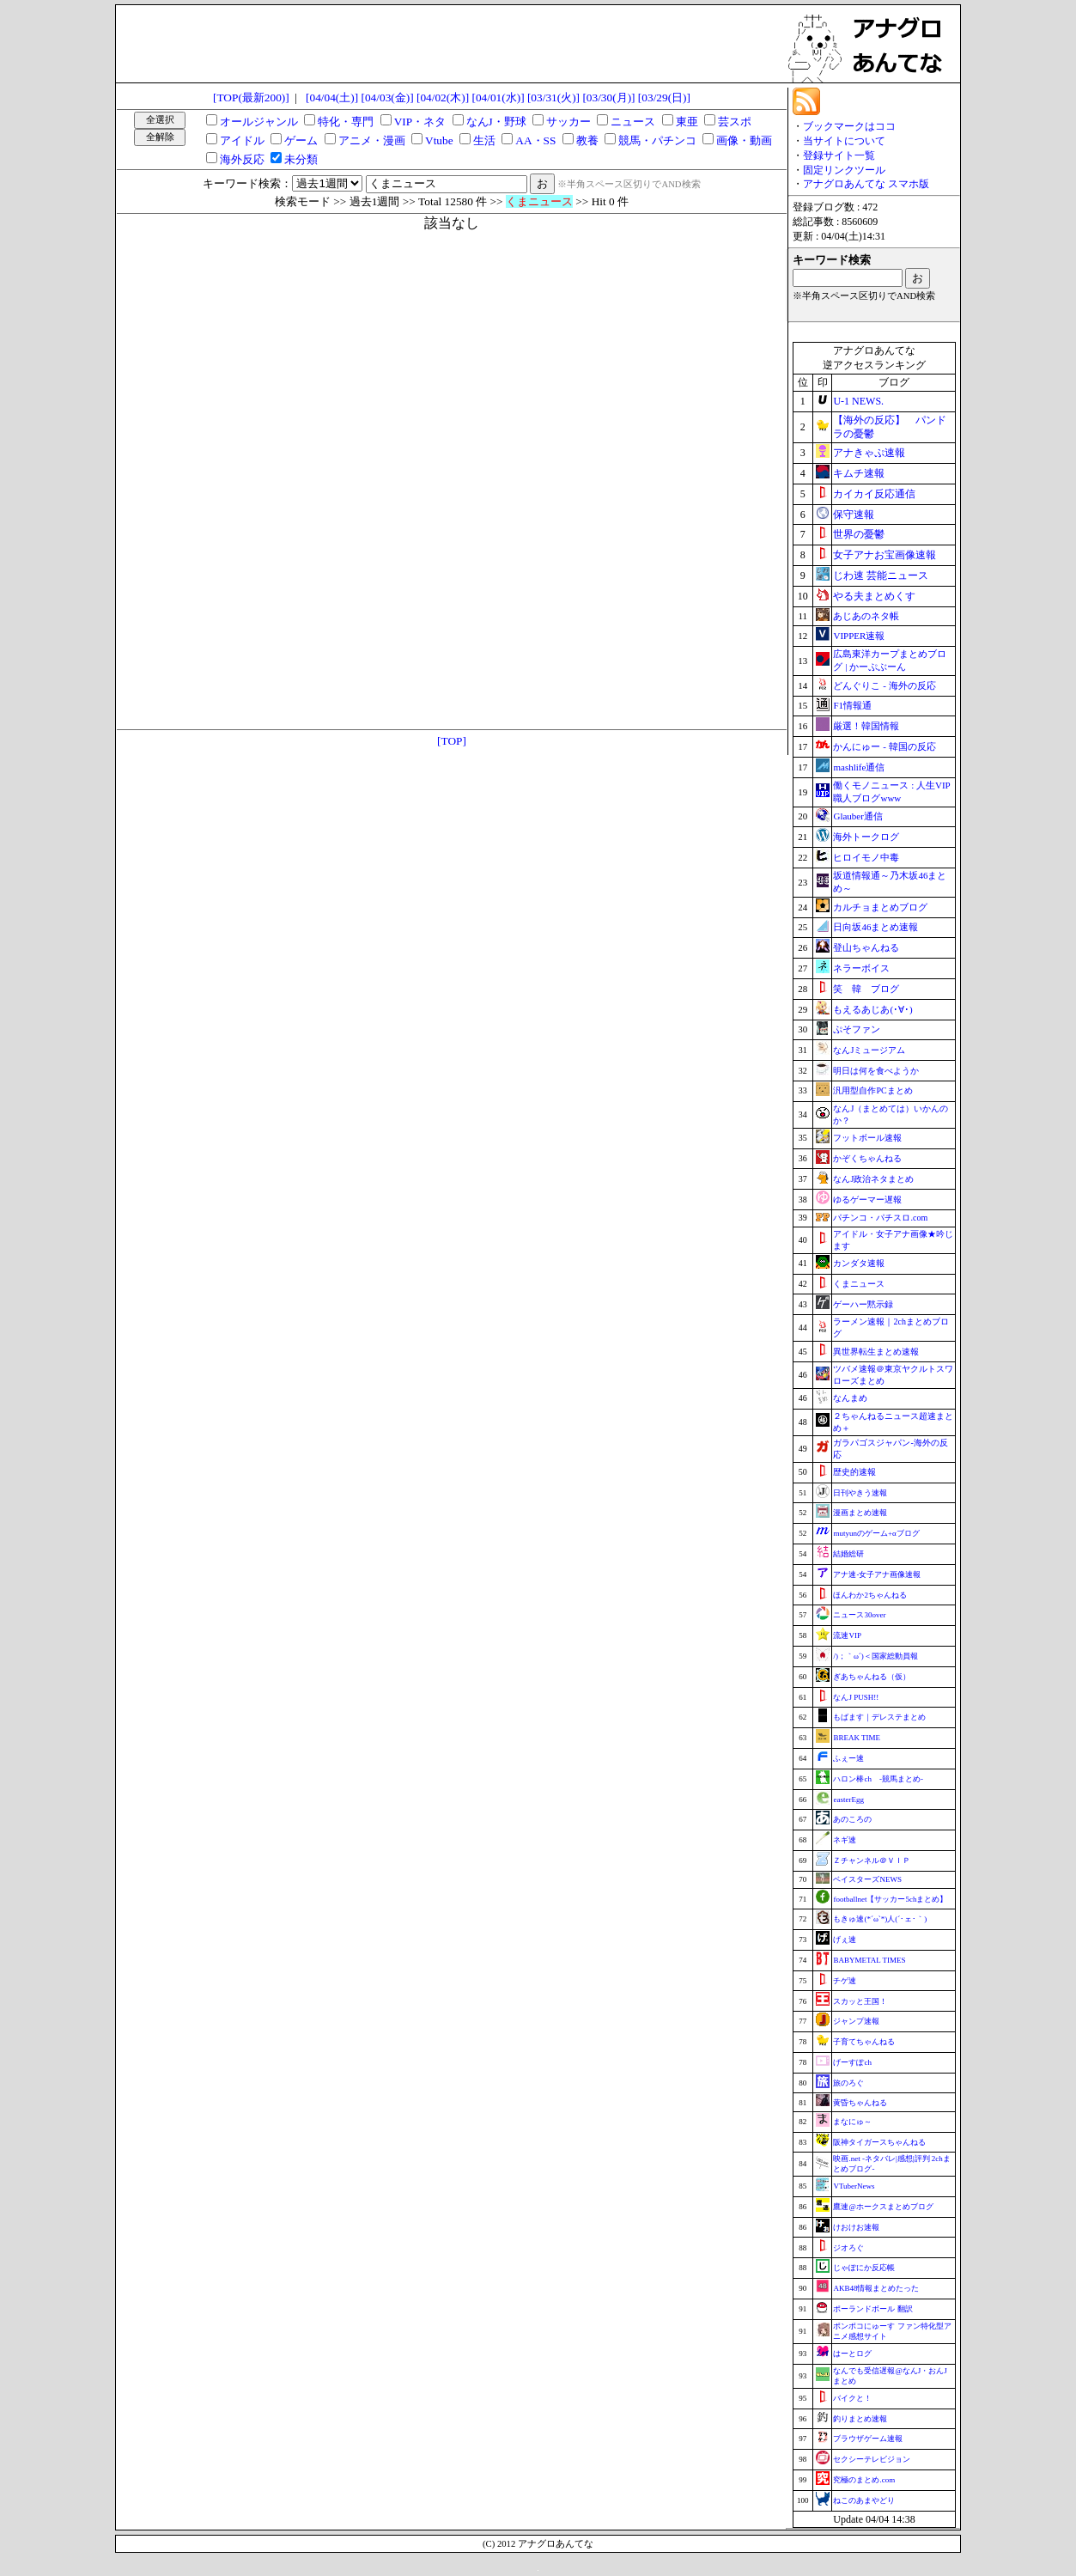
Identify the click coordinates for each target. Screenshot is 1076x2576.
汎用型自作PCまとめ (872, 1090)
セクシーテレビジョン (871, 2459)
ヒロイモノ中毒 (866, 857)
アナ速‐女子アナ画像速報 (877, 1574)
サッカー (568, 121)
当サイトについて (844, 141)
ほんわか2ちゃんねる (870, 1595)
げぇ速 (844, 1939)
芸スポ (734, 121)
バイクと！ (852, 2398)
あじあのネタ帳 (866, 616)
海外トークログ (866, 836)
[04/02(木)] (442, 97)
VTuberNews (853, 2186)
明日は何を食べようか (876, 1070)
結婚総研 (848, 1554)
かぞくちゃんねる (867, 1158)
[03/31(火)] (553, 97)
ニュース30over (859, 1615)
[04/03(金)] (388, 97)
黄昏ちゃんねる (860, 2102)
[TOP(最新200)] (251, 97)
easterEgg (848, 1799)
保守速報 (853, 515)
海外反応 (242, 159)
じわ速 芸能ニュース (880, 575)
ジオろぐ (848, 2248)
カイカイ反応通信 (874, 494)
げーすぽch (852, 2062)
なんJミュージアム (869, 1050)
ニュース (633, 121)
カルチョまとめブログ (880, 907)
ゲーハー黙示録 (863, 1304)
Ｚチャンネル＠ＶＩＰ (871, 1860)
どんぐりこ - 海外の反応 (884, 685)
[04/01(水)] (497, 97)
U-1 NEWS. (858, 401)
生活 (484, 140)
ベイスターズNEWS (867, 1879)
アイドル (242, 140)
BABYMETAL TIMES (869, 1960)
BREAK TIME (856, 1737)
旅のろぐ (848, 2083)
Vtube (439, 140)
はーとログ (852, 2353)
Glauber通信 (857, 816)
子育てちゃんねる (864, 2041)
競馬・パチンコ (657, 140)
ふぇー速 (848, 1758)
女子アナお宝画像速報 (884, 555)
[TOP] (451, 740)
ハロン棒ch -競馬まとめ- (878, 1779)
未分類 (301, 159)
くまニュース (859, 1283)
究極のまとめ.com (864, 2480)
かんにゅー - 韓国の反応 (884, 746)
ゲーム (301, 140)
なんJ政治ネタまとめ (873, 1179)
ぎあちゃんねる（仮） (871, 1676)
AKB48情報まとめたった (876, 2288)
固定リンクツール (844, 170)
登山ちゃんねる (866, 947)
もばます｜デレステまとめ (879, 1717)
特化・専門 (346, 121)
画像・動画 (744, 140)
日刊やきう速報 (860, 1493)
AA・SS (535, 140)
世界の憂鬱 (859, 534)
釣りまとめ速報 (860, 2419)
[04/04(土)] (332, 97)
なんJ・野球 (496, 121)
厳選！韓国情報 (866, 726)
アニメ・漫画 (371, 140)
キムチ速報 (859, 473)
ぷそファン (856, 1029)
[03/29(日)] (664, 97)
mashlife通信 (859, 767)
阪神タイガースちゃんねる (879, 2142)
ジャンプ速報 (856, 2021)
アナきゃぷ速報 (869, 453)
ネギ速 (844, 1840)
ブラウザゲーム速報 (868, 2438)
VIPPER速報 (859, 635)
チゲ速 (844, 1980)
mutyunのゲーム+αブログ (876, 1533)
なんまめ (850, 1398)
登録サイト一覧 (839, 155)
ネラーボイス (861, 968)
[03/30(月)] (608, 97)
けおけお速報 (856, 2227)
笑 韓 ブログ (866, 989)
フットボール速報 (867, 1137)
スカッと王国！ (860, 2001)
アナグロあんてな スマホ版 (866, 184)
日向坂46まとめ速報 (875, 927)
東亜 (687, 121)
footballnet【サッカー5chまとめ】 (890, 1899)
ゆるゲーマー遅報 (867, 1199)
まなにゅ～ (852, 2121)
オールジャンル (259, 121)
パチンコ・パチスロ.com (880, 1217)
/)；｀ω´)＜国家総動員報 (875, 1656)
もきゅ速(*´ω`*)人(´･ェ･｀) (880, 1919)
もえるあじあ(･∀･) (872, 1009)
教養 (587, 140)
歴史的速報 (854, 1472)
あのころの (852, 1819)
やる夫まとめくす (874, 596)
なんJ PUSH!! (855, 1697)
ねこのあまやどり (864, 2500)
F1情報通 (852, 705)
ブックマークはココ (849, 126)
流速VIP (847, 1635)
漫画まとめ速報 (860, 1512)
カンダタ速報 (859, 1263)
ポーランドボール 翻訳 (872, 2309)
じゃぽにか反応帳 (864, 2267)
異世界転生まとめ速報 (876, 1351)
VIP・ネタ (420, 121)
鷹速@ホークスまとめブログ (883, 2206)
